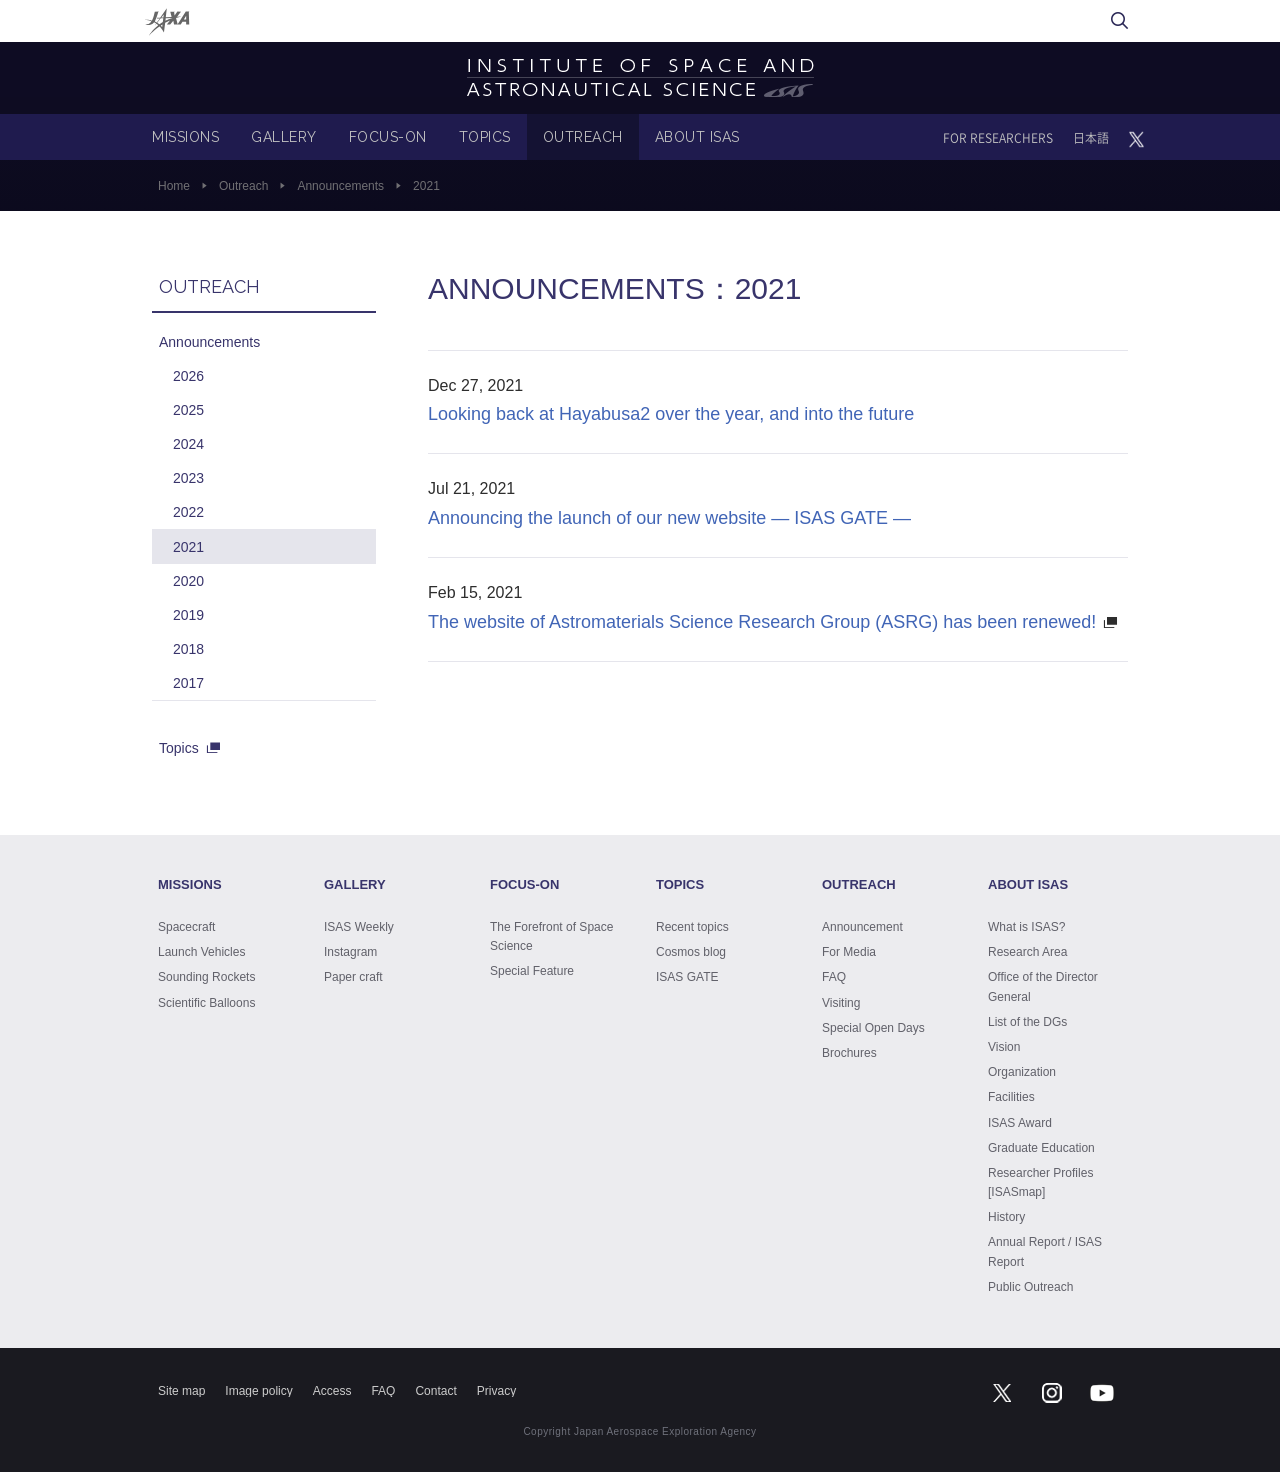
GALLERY (284, 137)
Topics (179, 748)
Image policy (258, 1391)
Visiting (841, 1003)
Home (174, 186)
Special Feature (532, 971)
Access (332, 1391)
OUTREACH (583, 137)
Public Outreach (1030, 1287)
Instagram (350, 952)
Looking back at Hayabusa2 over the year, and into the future (671, 414)
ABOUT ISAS (697, 137)
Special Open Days (873, 1028)
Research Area (1027, 952)
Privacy (496, 1391)
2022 (188, 512)
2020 (188, 581)
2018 (188, 649)
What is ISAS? (1026, 927)
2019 (188, 615)
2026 (188, 376)
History (1006, 1217)
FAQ (834, 977)
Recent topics (692, 927)
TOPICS (485, 137)
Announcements (340, 186)
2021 (188, 547)
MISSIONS (185, 137)
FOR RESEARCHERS (998, 138)
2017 (188, 683)
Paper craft (353, 977)
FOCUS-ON (388, 137)
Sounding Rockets (206, 977)
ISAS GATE (687, 977)
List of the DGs (1027, 1022)
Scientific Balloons (206, 1003)
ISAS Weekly (359, 927)
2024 (188, 444)
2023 (188, 478)
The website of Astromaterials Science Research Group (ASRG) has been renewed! (762, 622)
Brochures (849, 1053)
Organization (1022, 1072)
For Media (849, 952)
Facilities (1011, 1097)
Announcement (862, 927)
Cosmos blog (691, 952)
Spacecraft (186, 927)
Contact (435, 1391)
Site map (181, 1391)
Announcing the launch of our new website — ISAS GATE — (669, 518)
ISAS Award (1020, 1123)
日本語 (1091, 138)
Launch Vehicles (201, 952)
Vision (1004, 1047)
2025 (188, 410)
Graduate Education (1041, 1148)
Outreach (243, 186)
